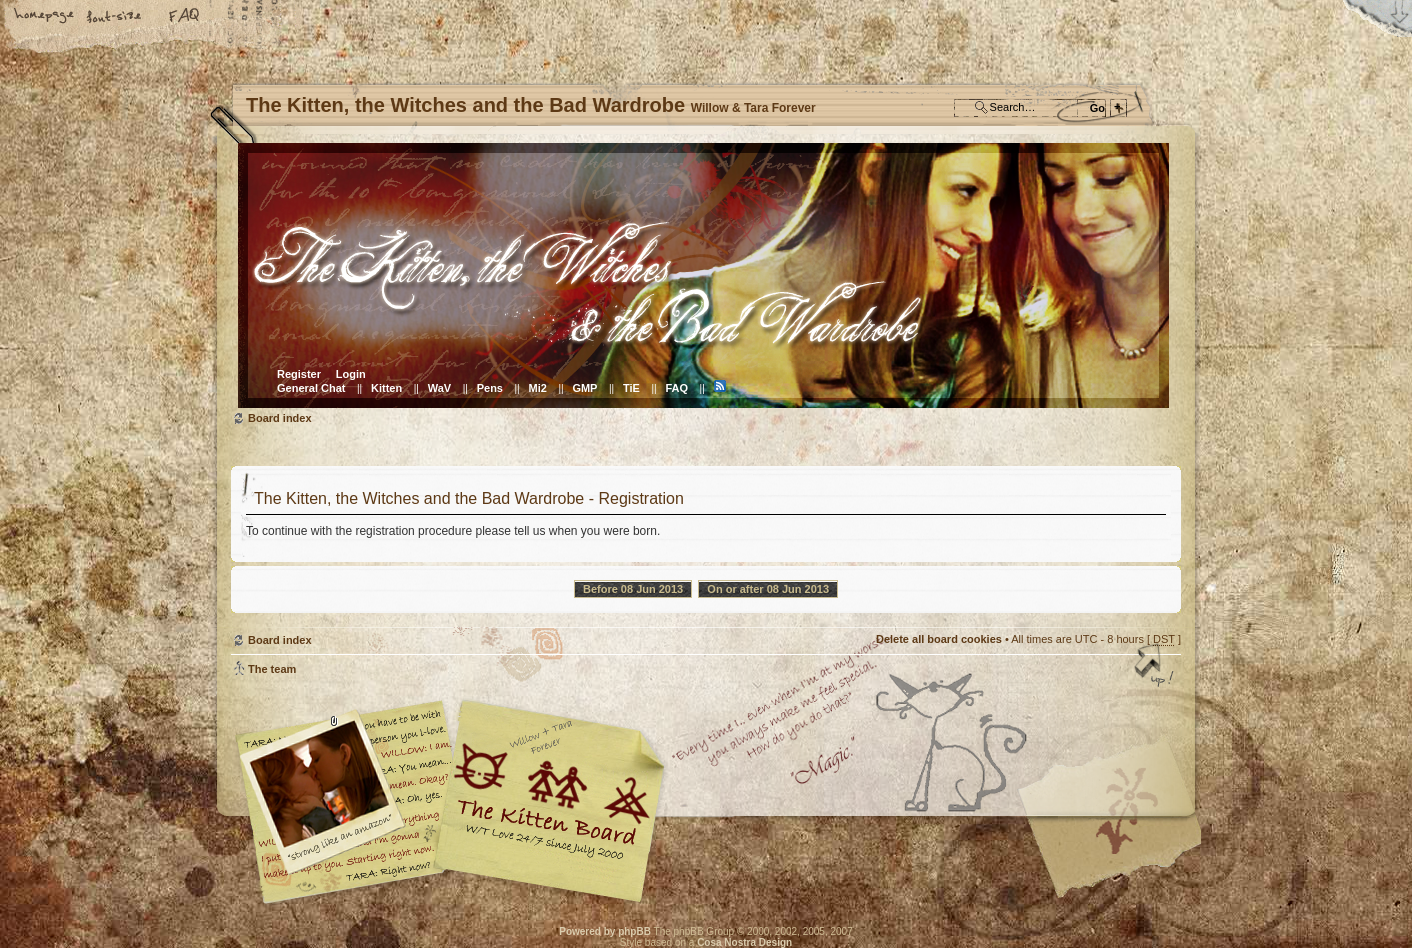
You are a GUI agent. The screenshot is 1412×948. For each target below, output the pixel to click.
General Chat (311, 388)
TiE (631, 388)
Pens (490, 388)
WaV (439, 388)
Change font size (115, 17)
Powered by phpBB (605, 931)
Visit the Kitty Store (1121, 845)
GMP (584, 388)
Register (299, 374)
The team (272, 669)
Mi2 (538, 388)
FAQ (185, 17)
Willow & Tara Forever (551, 794)
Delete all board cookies (939, 639)
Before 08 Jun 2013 (633, 589)
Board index (703, 275)
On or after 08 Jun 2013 (768, 589)
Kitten (386, 388)
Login (351, 374)
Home (45, 17)
